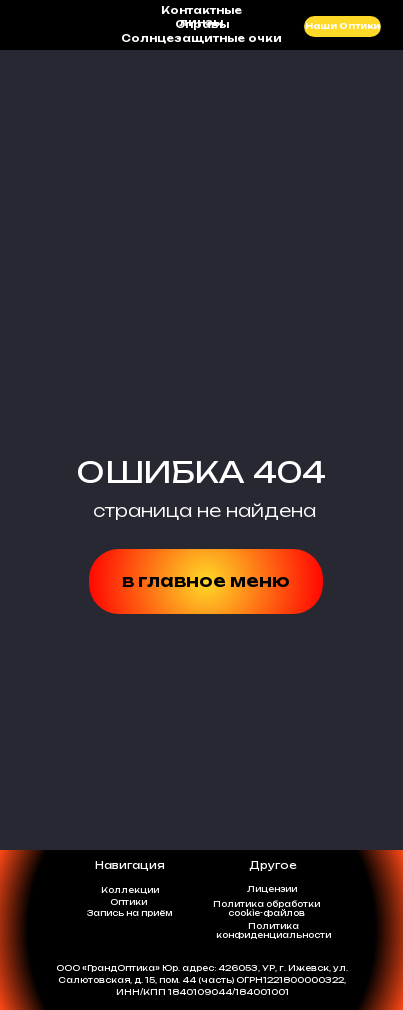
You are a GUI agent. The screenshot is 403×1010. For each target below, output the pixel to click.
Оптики (128, 902)
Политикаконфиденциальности (273, 930)
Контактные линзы (201, 16)
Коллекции (130, 890)
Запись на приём (129, 913)
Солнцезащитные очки (201, 38)
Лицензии (272, 889)
